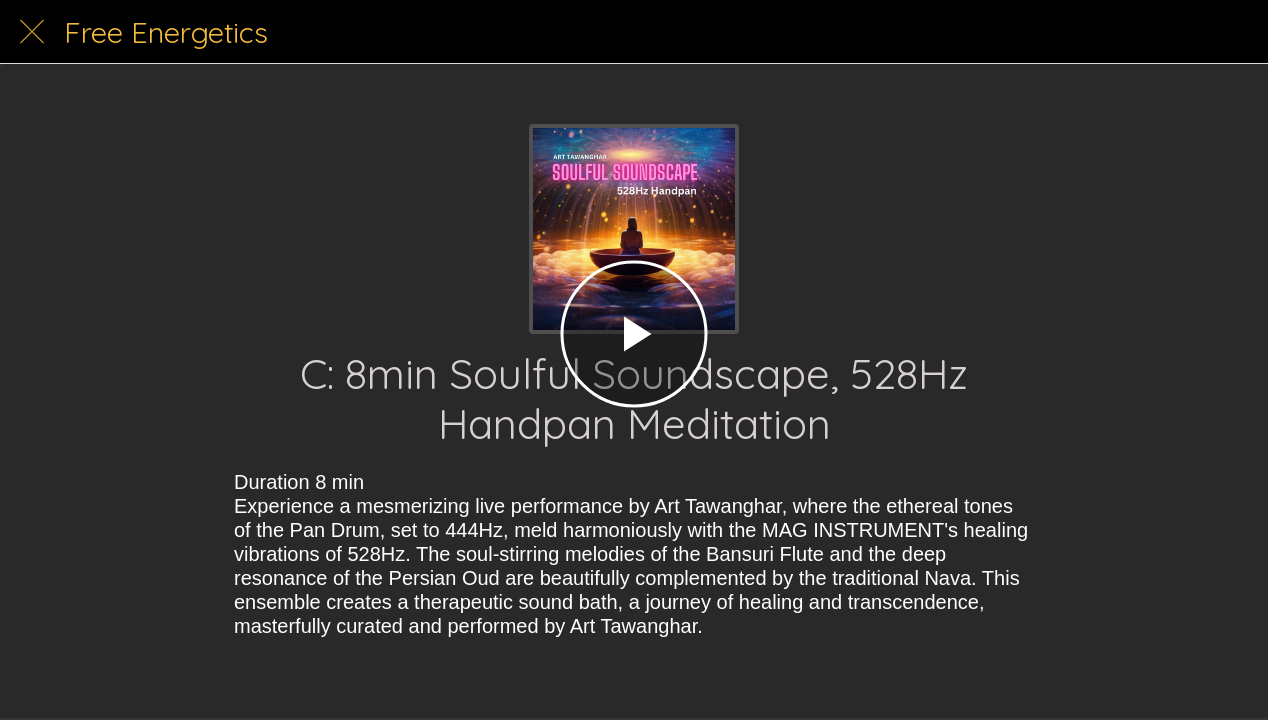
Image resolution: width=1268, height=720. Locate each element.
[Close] (32, 32)
